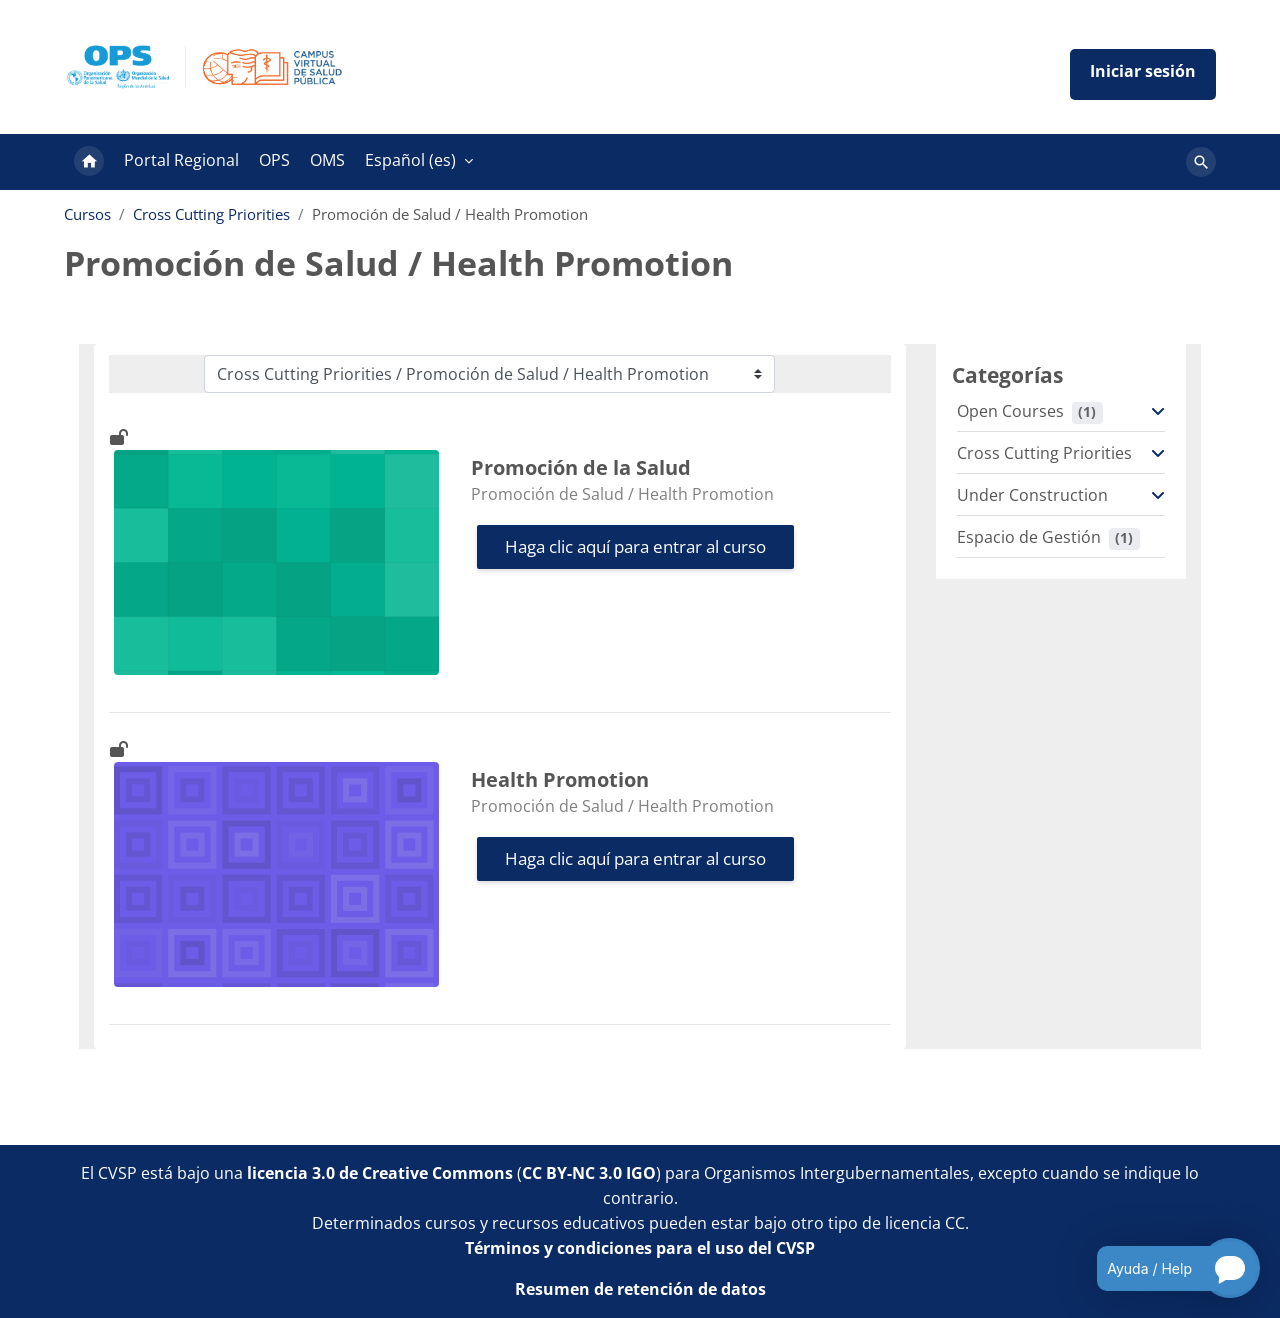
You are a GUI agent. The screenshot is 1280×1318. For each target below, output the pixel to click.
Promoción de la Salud (581, 467)
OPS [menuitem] (274, 160)
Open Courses (1010, 411)
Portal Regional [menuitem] (181, 160)
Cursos (87, 214)
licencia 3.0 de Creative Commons (380, 1173)
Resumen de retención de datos (640, 1289)
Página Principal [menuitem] (89, 162)
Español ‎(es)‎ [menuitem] (410, 160)
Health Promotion (560, 779)
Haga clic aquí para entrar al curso (635, 546)
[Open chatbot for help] (1163, 1268)
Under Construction (1032, 495)
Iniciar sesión (1143, 74)
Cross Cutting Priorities (211, 214)
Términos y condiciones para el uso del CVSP (640, 1248)
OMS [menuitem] (327, 160)
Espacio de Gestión (1029, 537)
